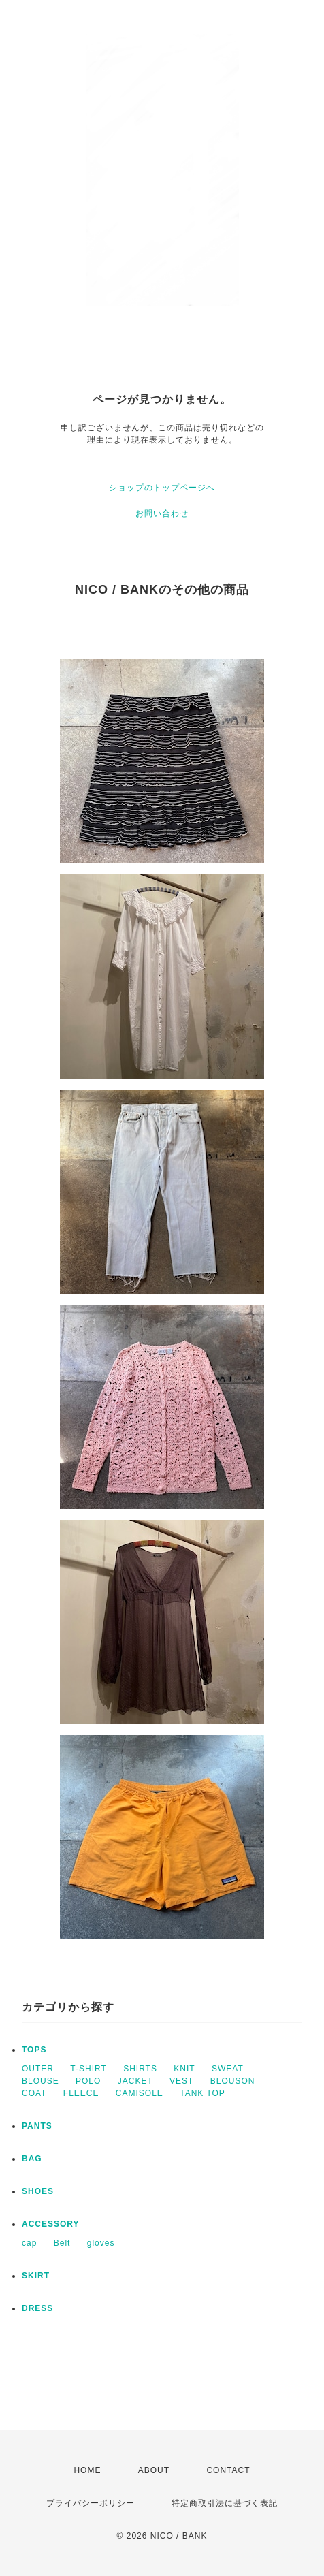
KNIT (184, 2068)
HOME (87, 2470)
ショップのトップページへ (162, 487)
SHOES (38, 2191)
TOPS (34, 2049)
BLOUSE (40, 2081)
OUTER (38, 2068)
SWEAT (228, 2068)
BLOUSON (232, 2081)
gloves (101, 2243)
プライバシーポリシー (90, 2503)
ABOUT (153, 2470)
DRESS (37, 2308)
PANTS (37, 2126)
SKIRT (36, 2275)
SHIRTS (140, 2068)
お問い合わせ (162, 513)
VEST (181, 2081)
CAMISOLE (139, 2093)
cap (29, 2243)
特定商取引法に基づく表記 (225, 2503)
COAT (34, 2093)
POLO (88, 2081)
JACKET (135, 2081)
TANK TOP (202, 2093)
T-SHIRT (88, 2068)
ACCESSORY (51, 2224)
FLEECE (81, 2093)
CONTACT (228, 2470)
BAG (32, 2158)
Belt (62, 2243)
